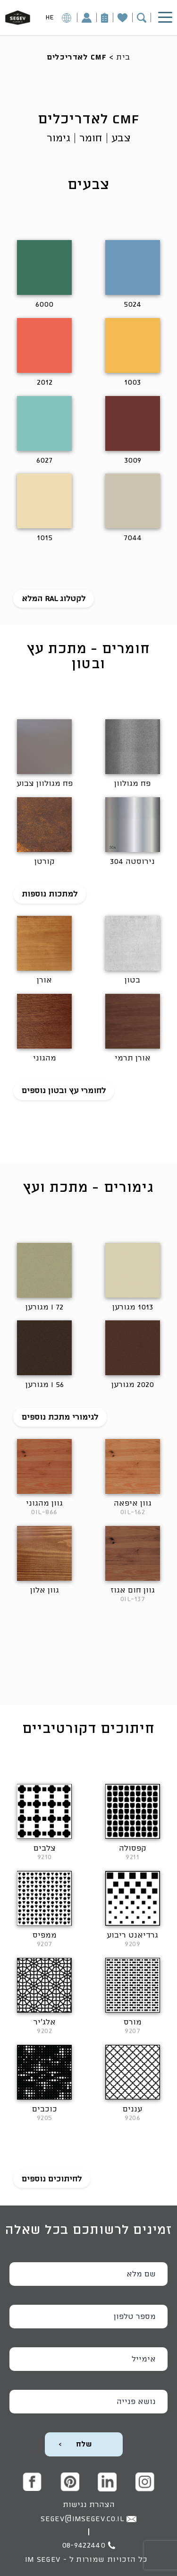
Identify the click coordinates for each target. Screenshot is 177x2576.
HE (58, 19)
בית (123, 57)
